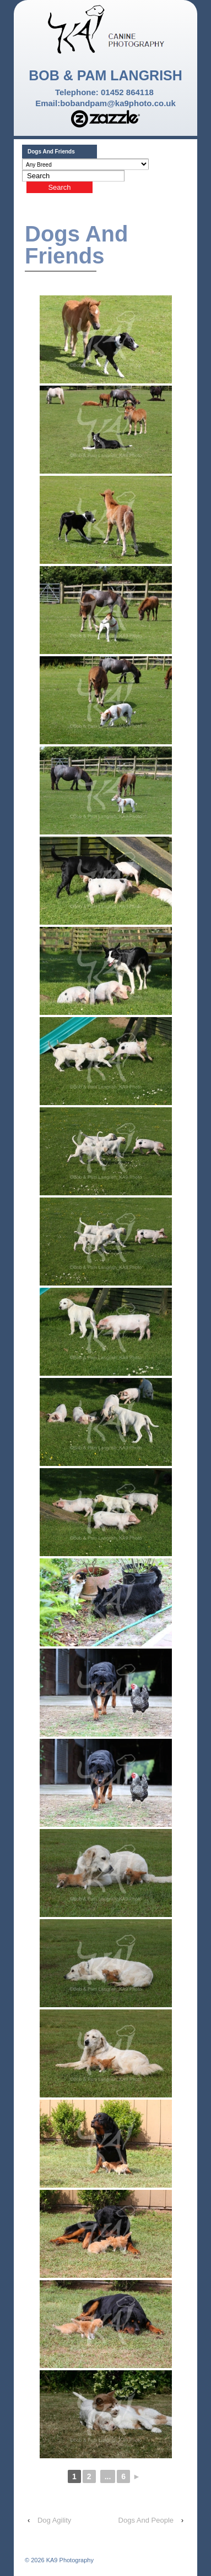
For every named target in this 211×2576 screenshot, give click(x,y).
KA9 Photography (69, 2560)
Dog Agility (54, 2520)
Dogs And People (146, 2520)
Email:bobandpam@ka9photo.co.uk (105, 103)
